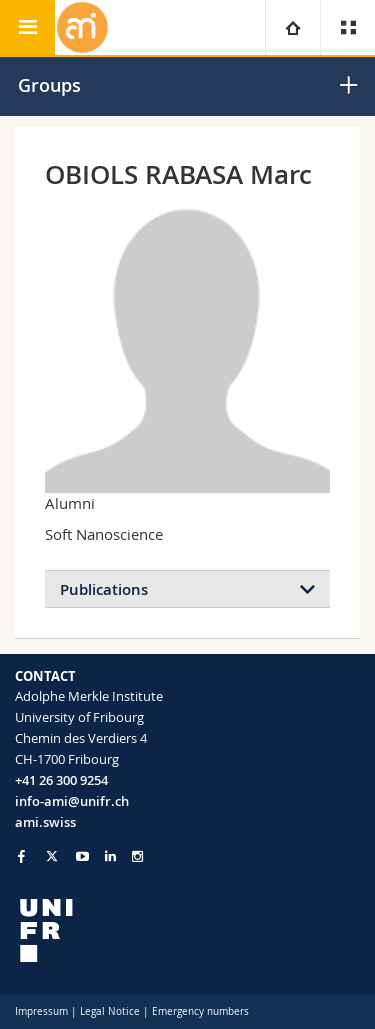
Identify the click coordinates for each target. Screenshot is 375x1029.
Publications (104, 589)
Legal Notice (110, 1011)
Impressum (41, 1011)
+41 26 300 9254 (61, 780)
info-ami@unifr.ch (72, 801)
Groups (49, 85)
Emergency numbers (200, 1011)
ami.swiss (45, 822)
